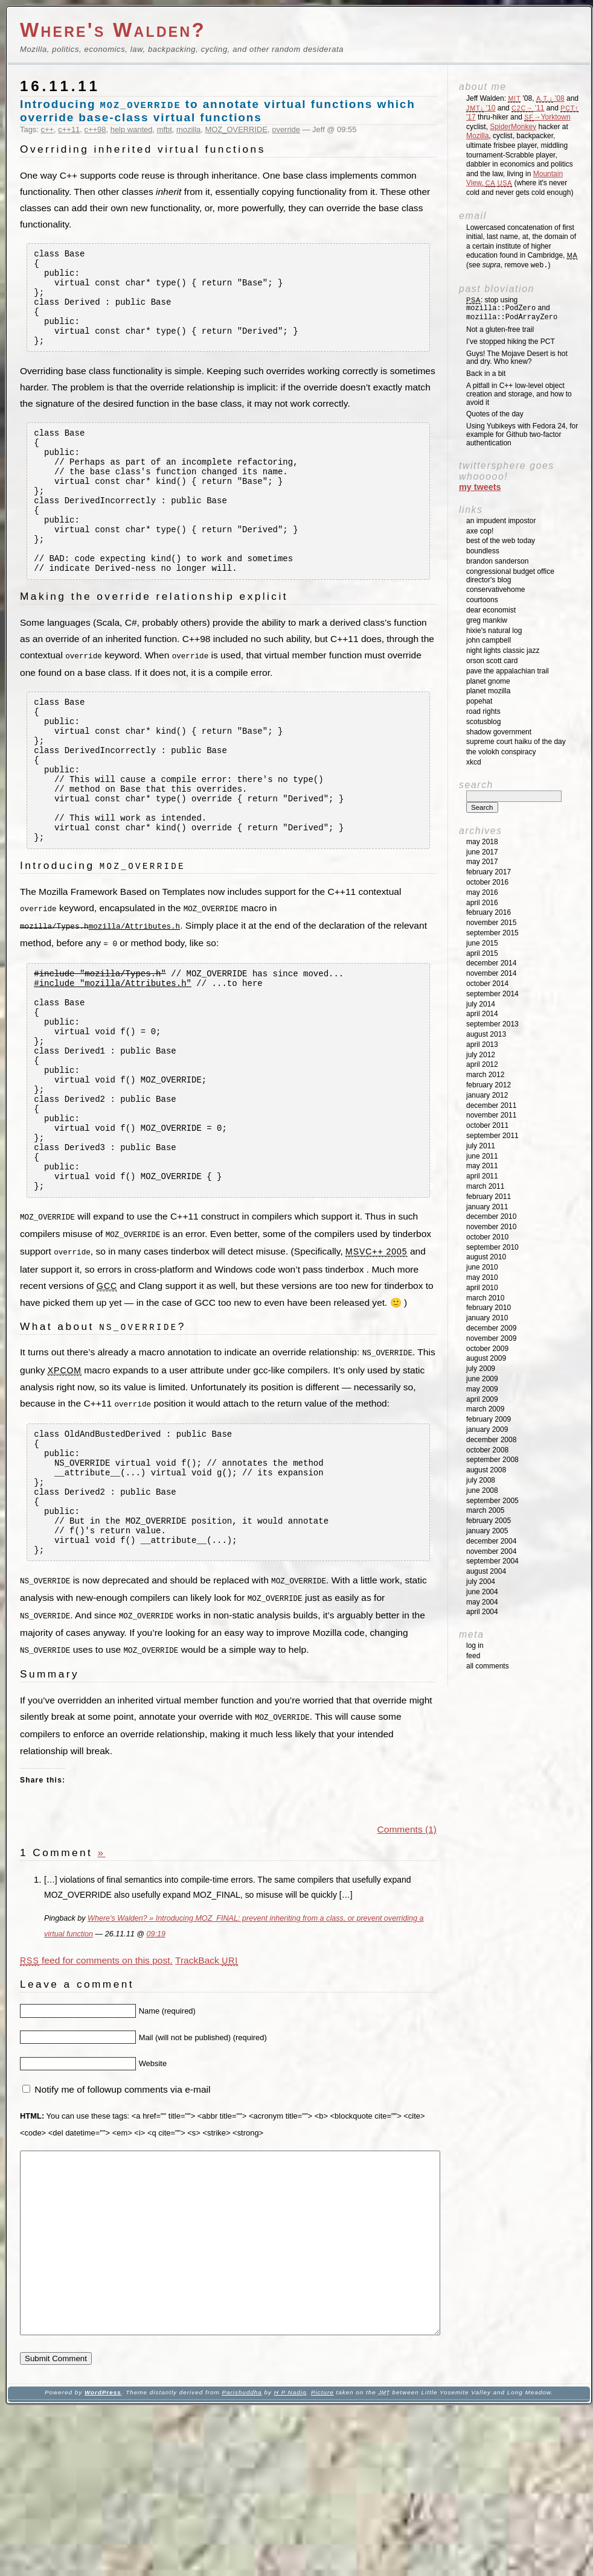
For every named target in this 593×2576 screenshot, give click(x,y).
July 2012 (480, 1055)
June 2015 (482, 943)
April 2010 (482, 1287)
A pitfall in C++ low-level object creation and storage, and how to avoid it (519, 394)
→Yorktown (547, 117)
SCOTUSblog (483, 721)
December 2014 (491, 963)
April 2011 (482, 1176)
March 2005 (485, 1510)
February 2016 (488, 912)
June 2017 (482, 852)
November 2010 (491, 1227)
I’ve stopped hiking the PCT (510, 341)
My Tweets (480, 487)
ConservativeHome (495, 589)
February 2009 (488, 1419)
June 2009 (482, 1379)
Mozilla (477, 136)
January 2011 (487, 1207)
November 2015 (491, 922)
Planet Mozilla (488, 691)
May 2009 (482, 1389)
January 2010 (487, 1318)
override (286, 129)
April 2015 (482, 953)
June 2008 (482, 1490)
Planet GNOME (488, 681)
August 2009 (486, 1358)
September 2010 (492, 1247)
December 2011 (491, 1105)
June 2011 (482, 1156)
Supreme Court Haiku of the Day (516, 741)
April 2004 (482, 1612)
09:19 (155, 2063)
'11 (527, 108)
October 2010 (487, 1237)
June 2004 (482, 1592)
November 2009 (491, 1338)
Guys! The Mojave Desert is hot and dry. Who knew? (517, 357)
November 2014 (491, 973)
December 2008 (491, 1440)
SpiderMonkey (513, 126)
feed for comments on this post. (96, 2090)
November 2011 (491, 1115)
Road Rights (483, 711)
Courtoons (482, 600)
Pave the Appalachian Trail (507, 671)
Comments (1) (407, 1959)
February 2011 (488, 1196)
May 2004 (482, 1602)
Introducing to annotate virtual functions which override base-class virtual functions (217, 111)
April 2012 (482, 1064)
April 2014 (482, 1014)
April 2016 (482, 902)
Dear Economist (491, 610)
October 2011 (487, 1125)
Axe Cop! (479, 531)
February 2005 (488, 1520)
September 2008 (492, 1459)
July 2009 (480, 1368)
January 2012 (487, 1095)
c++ (47, 129)
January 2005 (487, 1531)
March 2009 (485, 1409)
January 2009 (487, 1429)
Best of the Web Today (500, 540)
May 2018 (482, 842)
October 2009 (487, 1348)
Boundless (482, 551)
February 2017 (488, 872)
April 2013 (482, 1044)
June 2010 (482, 1267)
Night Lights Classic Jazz (502, 650)
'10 (480, 108)
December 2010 (491, 1216)
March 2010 (485, 1298)
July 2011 (480, 1146)
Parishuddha (241, 2558)
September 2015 (492, 933)
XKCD (473, 762)
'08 (550, 98)
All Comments (487, 1666)
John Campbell (488, 640)
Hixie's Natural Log (494, 630)
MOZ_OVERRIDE (236, 129)
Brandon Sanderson (497, 561)
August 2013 (486, 1034)
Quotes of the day (495, 414)
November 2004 (491, 1551)
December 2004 (491, 1541)
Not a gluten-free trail (500, 329)
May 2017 (482, 861)
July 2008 (480, 1480)
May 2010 (482, 1277)
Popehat (479, 701)
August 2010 (486, 1257)
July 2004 (480, 1581)
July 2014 (480, 1004)
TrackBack (206, 2090)
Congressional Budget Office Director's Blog (510, 575)
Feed (473, 1656)
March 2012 (485, 1074)
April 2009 (482, 1399)
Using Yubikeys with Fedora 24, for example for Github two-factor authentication (522, 434)
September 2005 (492, 1500)
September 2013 (492, 1024)
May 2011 (482, 1166)
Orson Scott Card (492, 661)
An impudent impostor (501, 521)
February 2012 (488, 1085)
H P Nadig (290, 2558)
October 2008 (487, 1450)
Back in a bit (485, 373)
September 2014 (492, 994)
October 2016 (487, 882)
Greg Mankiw (486, 620)
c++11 (69, 129)
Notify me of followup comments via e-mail (122, 2220)
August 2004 (486, 1571)
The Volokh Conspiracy (501, 752)
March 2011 (485, 1186)
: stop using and (511, 309)
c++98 (95, 129)
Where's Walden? (113, 30)
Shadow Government (498, 732)
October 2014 (487, 983)
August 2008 (486, 1470)
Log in (475, 1645)
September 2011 (492, 1135)
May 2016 (482, 892)
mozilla (188, 129)
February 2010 (488, 1307)
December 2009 (491, 1328)
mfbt (164, 129)
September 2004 (492, 1561)
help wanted (132, 129)
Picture (322, 2558)
